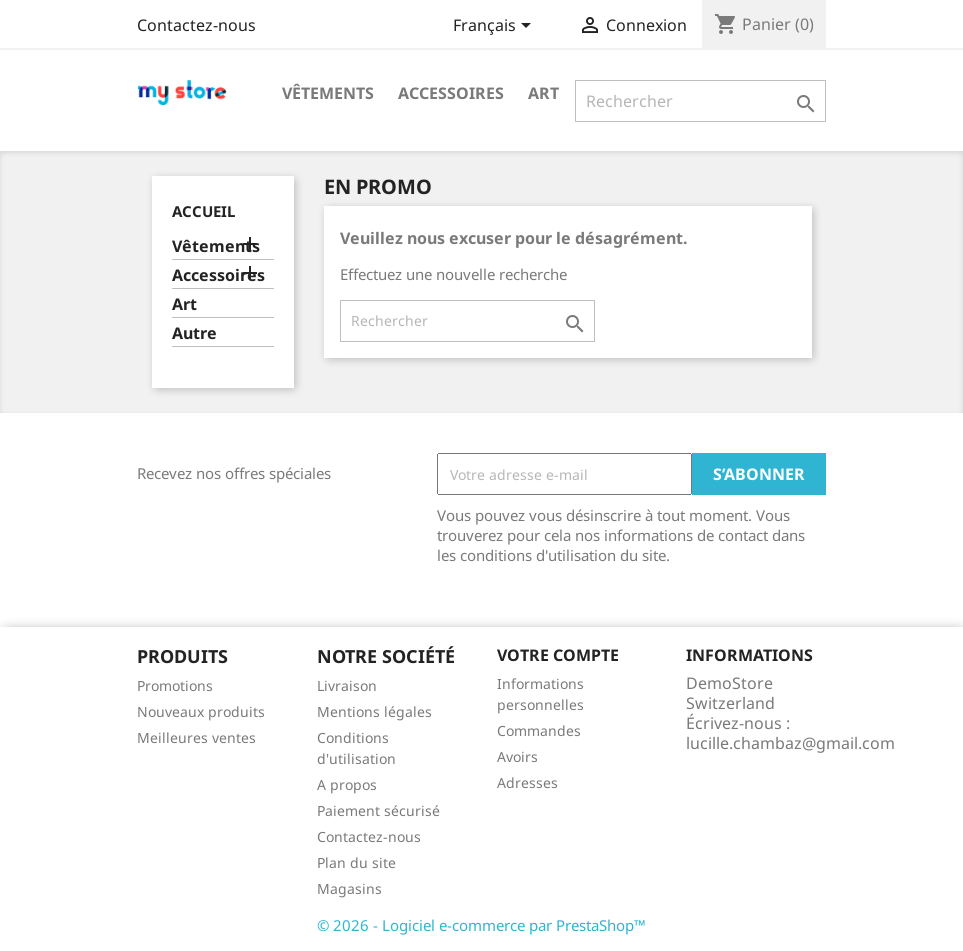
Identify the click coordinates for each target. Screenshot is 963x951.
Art (543, 93)
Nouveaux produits (201, 711)
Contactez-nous (196, 25)
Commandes (539, 730)
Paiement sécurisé (378, 810)
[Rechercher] (700, 101)
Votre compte (558, 655)
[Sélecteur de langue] (495, 27)
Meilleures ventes (196, 737)
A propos (347, 784)
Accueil (203, 211)
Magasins (349, 888)
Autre (194, 333)
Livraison (347, 685)
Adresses (527, 782)
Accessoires (451, 93)
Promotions (175, 685)
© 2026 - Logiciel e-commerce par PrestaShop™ (481, 925)
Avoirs (517, 756)
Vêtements (328, 93)
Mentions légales (374, 711)
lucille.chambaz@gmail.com (790, 743)
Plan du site (356, 862)
